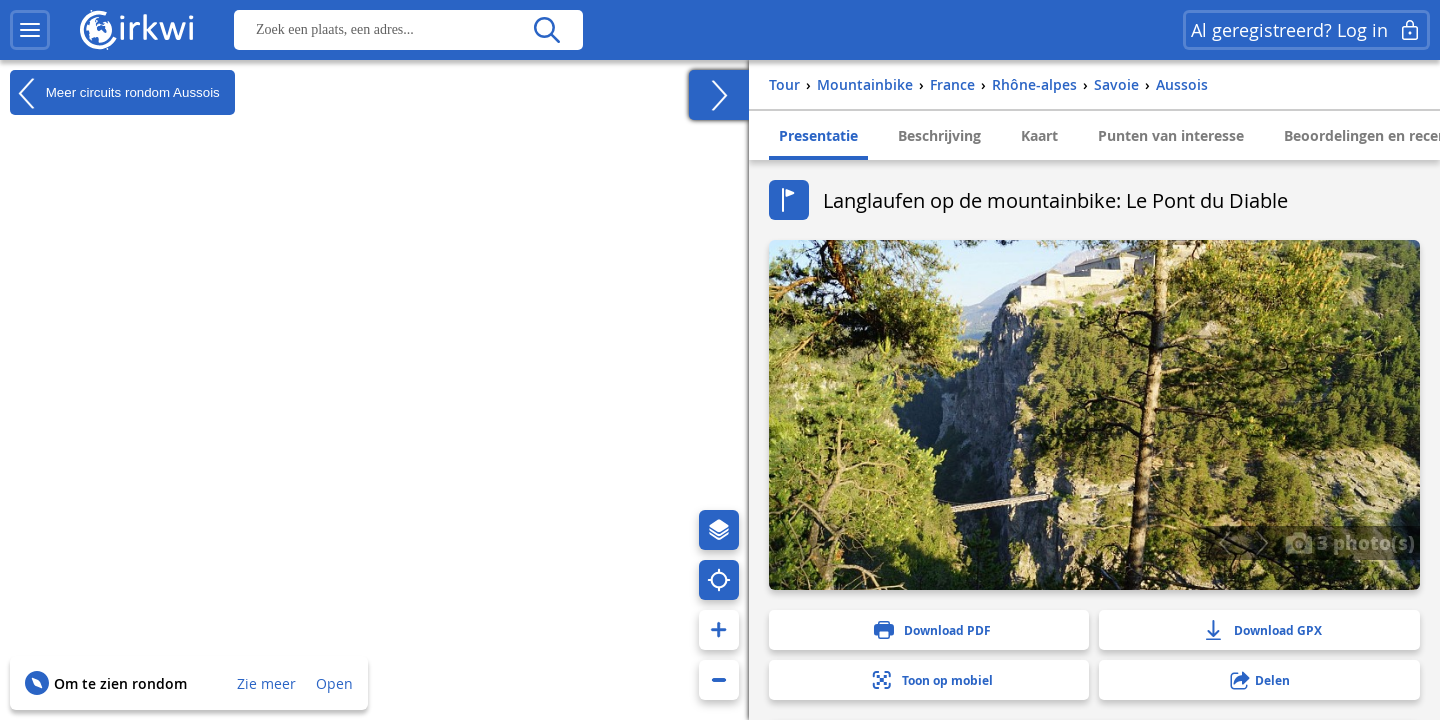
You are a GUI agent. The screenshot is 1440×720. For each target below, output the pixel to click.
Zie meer (266, 683)
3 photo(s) (1350, 542)
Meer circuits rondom (115, 93)
